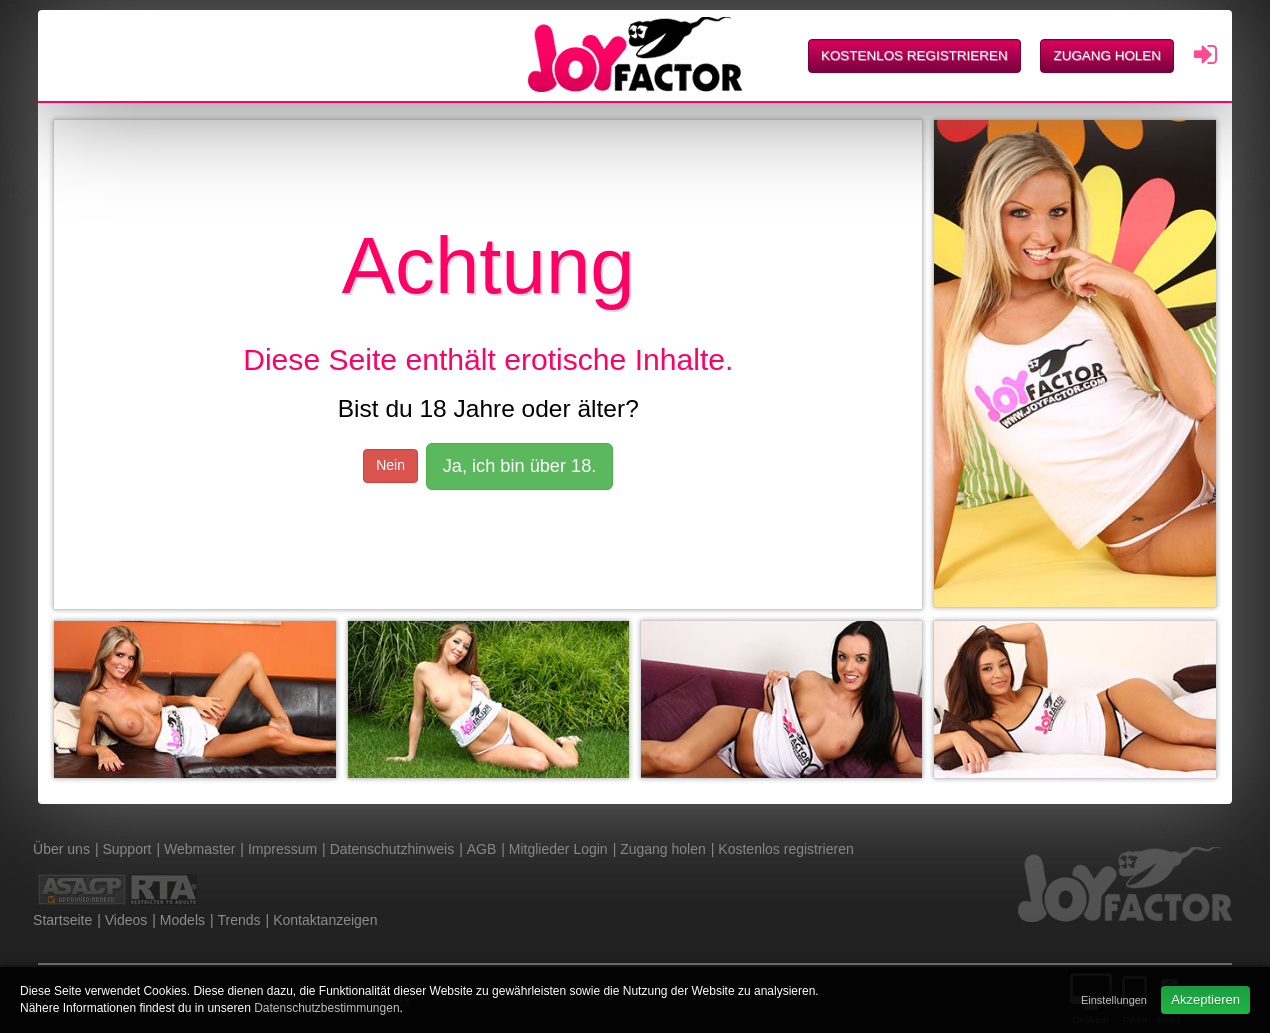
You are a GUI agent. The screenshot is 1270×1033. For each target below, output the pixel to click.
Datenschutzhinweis (392, 849)
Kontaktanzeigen (325, 920)
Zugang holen (1107, 55)
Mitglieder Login (558, 849)
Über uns (61, 849)
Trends (239, 920)
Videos (126, 920)
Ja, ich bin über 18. (520, 466)
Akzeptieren (1205, 999)
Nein (390, 465)
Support (126, 849)
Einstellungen (1114, 1000)
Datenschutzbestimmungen (326, 1008)
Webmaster (199, 849)
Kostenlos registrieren (914, 55)
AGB (482, 849)
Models (182, 920)
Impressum (282, 849)
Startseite (62, 920)
